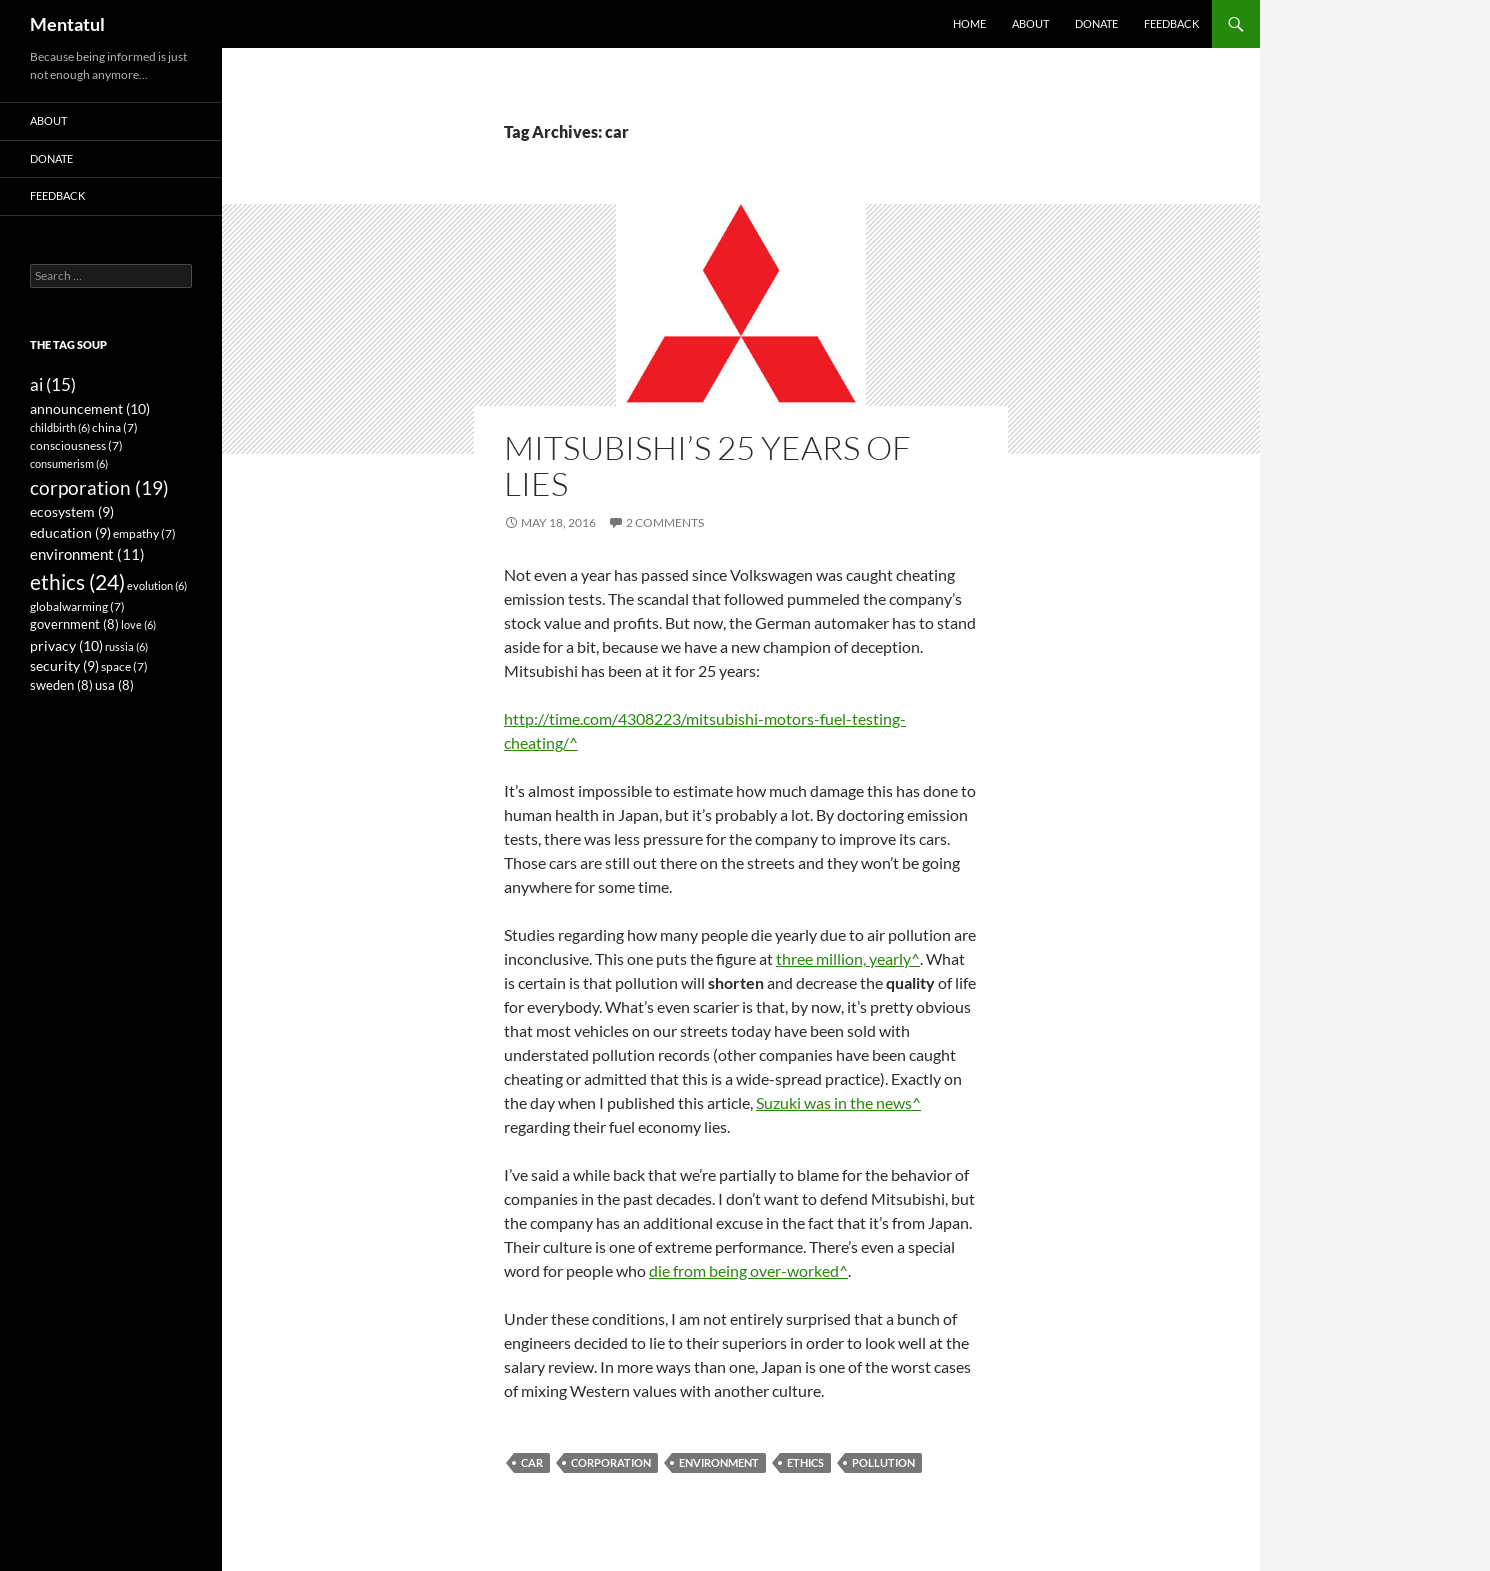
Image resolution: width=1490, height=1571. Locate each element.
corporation (611, 1462)
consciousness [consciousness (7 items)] (76, 445)
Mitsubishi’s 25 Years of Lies (707, 465)
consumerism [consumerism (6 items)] (69, 463)
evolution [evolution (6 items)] (157, 585)
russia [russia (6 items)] (126, 646)
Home (969, 23)
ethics (805, 1462)
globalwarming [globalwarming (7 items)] (77, 606)
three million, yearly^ (848, 958)
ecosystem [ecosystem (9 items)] (72, 512)
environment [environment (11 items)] (87, 554)
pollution (883, 1462)
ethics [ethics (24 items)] (77, 582)
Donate (1096, 23)
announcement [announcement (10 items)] (90, 408)
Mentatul (67, 24)
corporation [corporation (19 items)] (99, 487)
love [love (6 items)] (138, 624)
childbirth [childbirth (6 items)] (60, 427)
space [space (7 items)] (124, 666)
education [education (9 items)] (70, 533)
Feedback (1171, 23)
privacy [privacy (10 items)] (66, 645)
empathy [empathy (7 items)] (144, 533)
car (532, 1462)
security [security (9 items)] (64, 666)
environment (719, 1462)
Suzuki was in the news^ (838, 1102)
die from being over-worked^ (748, 1270)
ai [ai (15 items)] (53, 384)
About (1030, 23)
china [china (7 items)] (115, 427)
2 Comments (665, 522)
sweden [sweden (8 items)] (61, 685)
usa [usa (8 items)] (114, 685)
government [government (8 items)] (74, 624)
